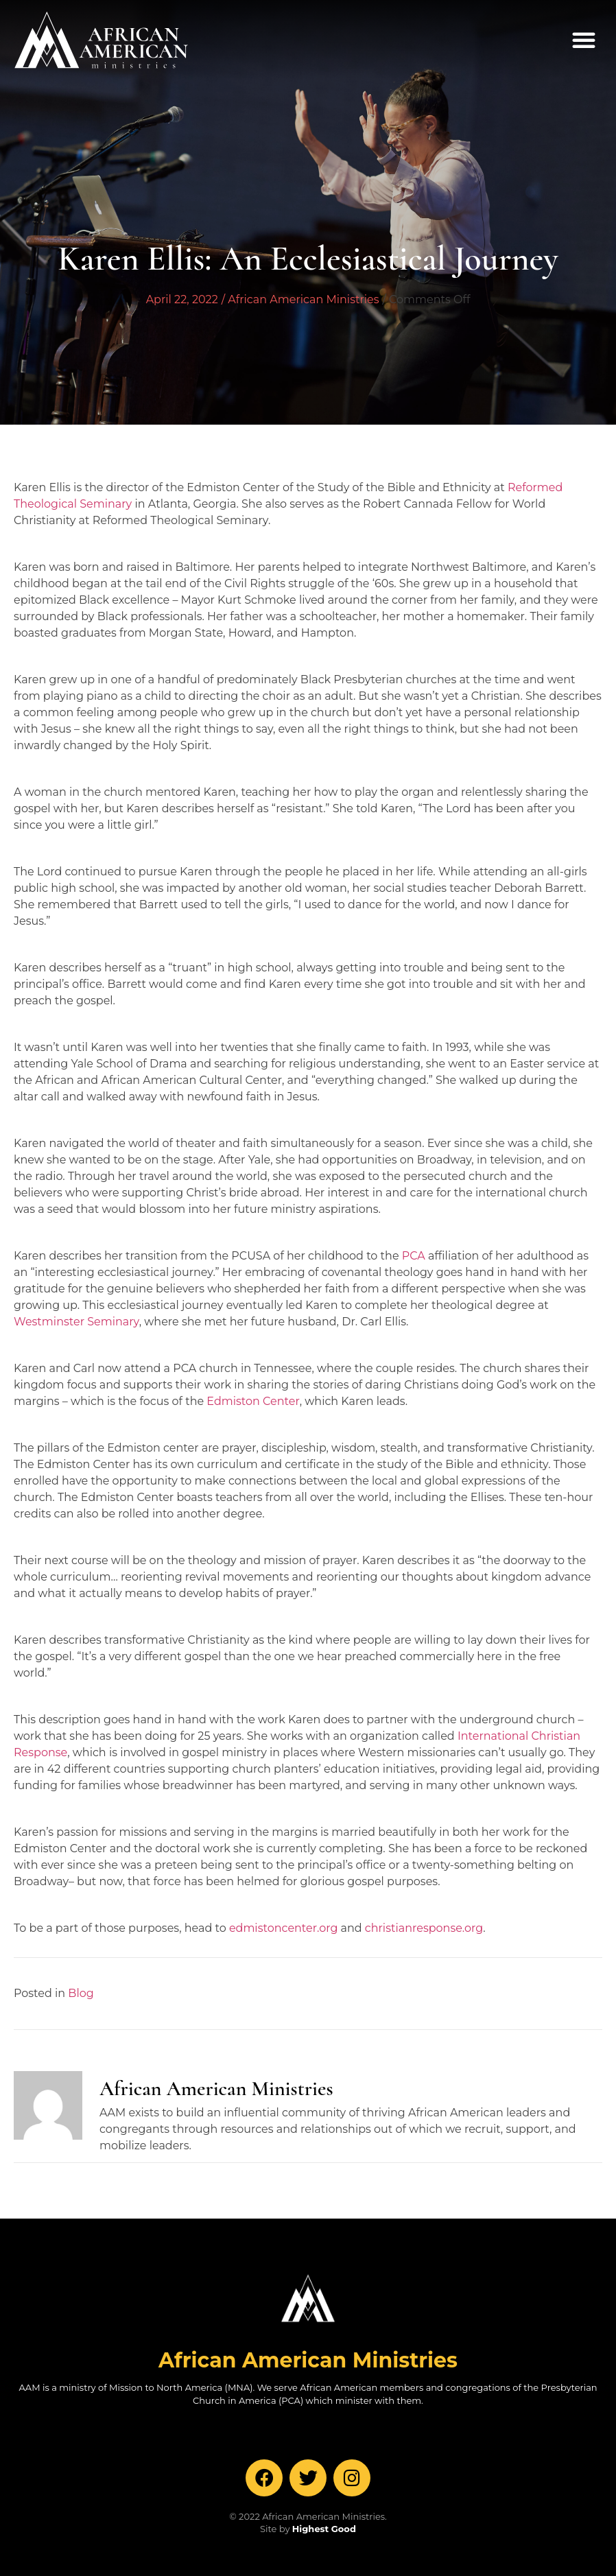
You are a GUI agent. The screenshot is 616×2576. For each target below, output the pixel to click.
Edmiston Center (252, 1401)
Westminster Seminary (76, 1321)
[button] (583, 39)
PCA (413, 1255)
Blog (80, 1993)
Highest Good (324, 2528)
